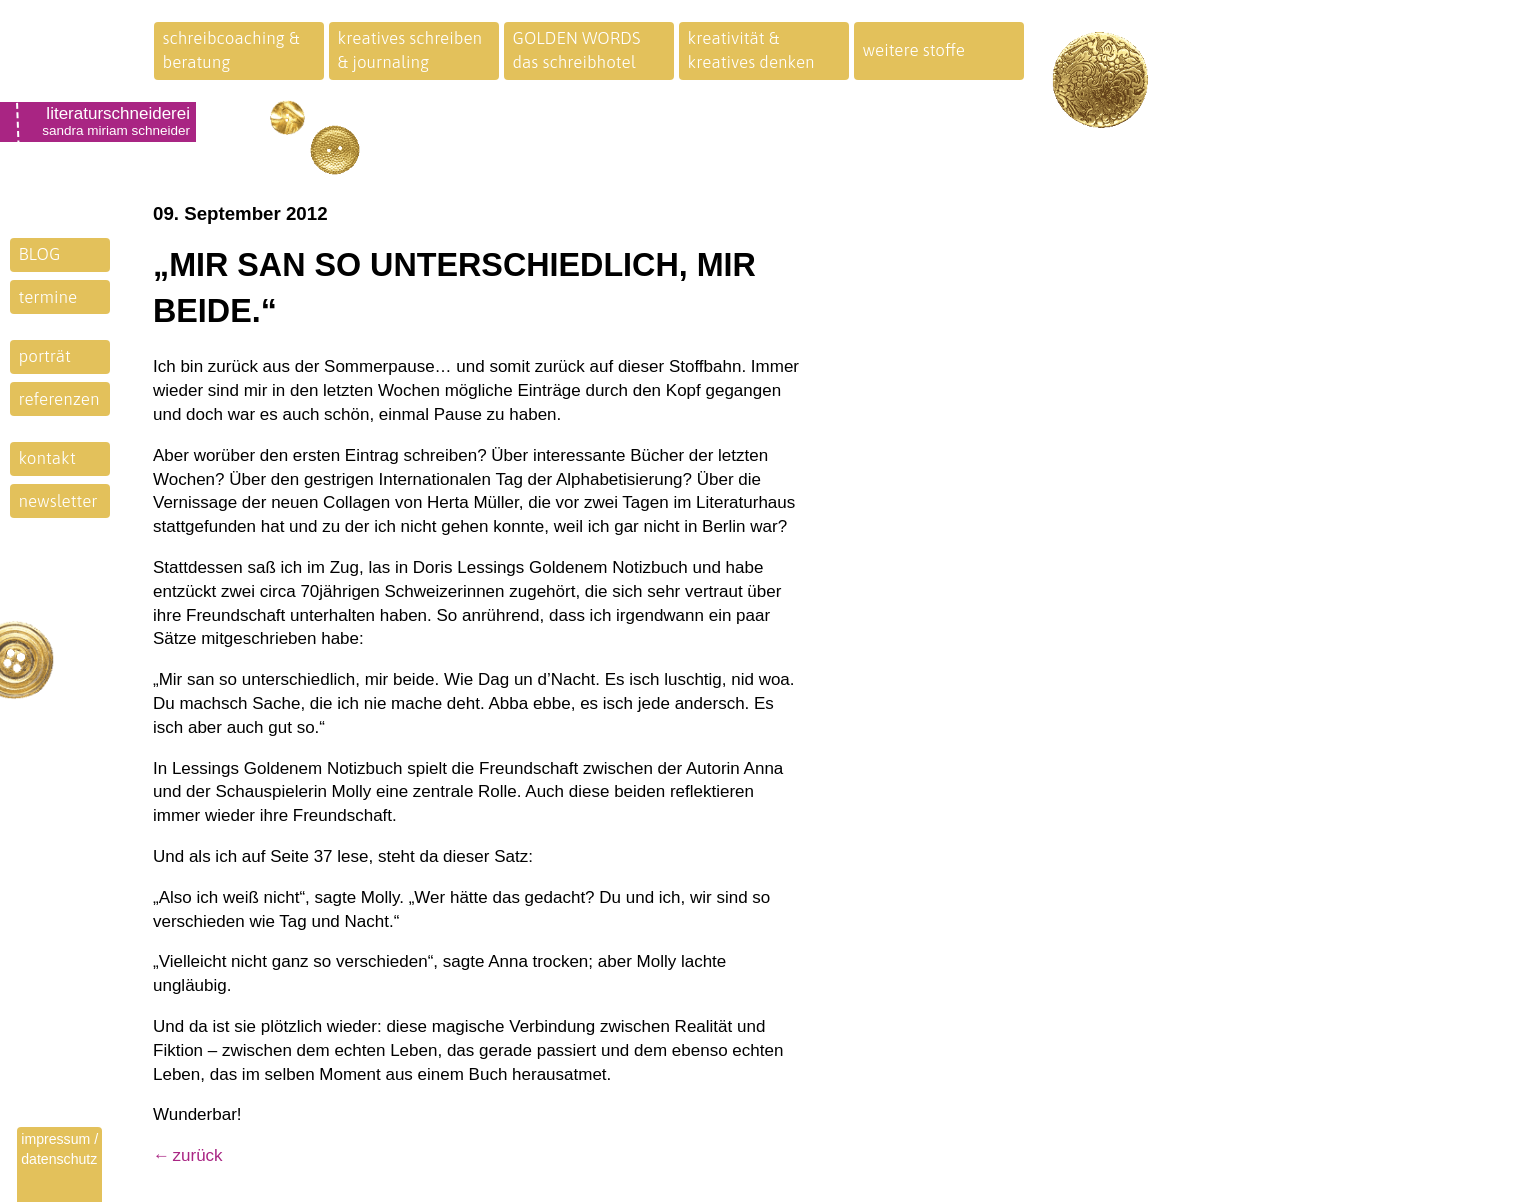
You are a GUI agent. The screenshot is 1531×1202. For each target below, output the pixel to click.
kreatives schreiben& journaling (410, 50)
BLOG (40, 254)
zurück (198, 1155)
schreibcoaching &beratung (231, 50)
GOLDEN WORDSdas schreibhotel (577, 50)
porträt (45, 356)
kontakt (47, 458)
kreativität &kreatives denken (751, 50)
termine (48, 297)
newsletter (58, 501)
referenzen (59, 399)
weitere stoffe (914, 50)
